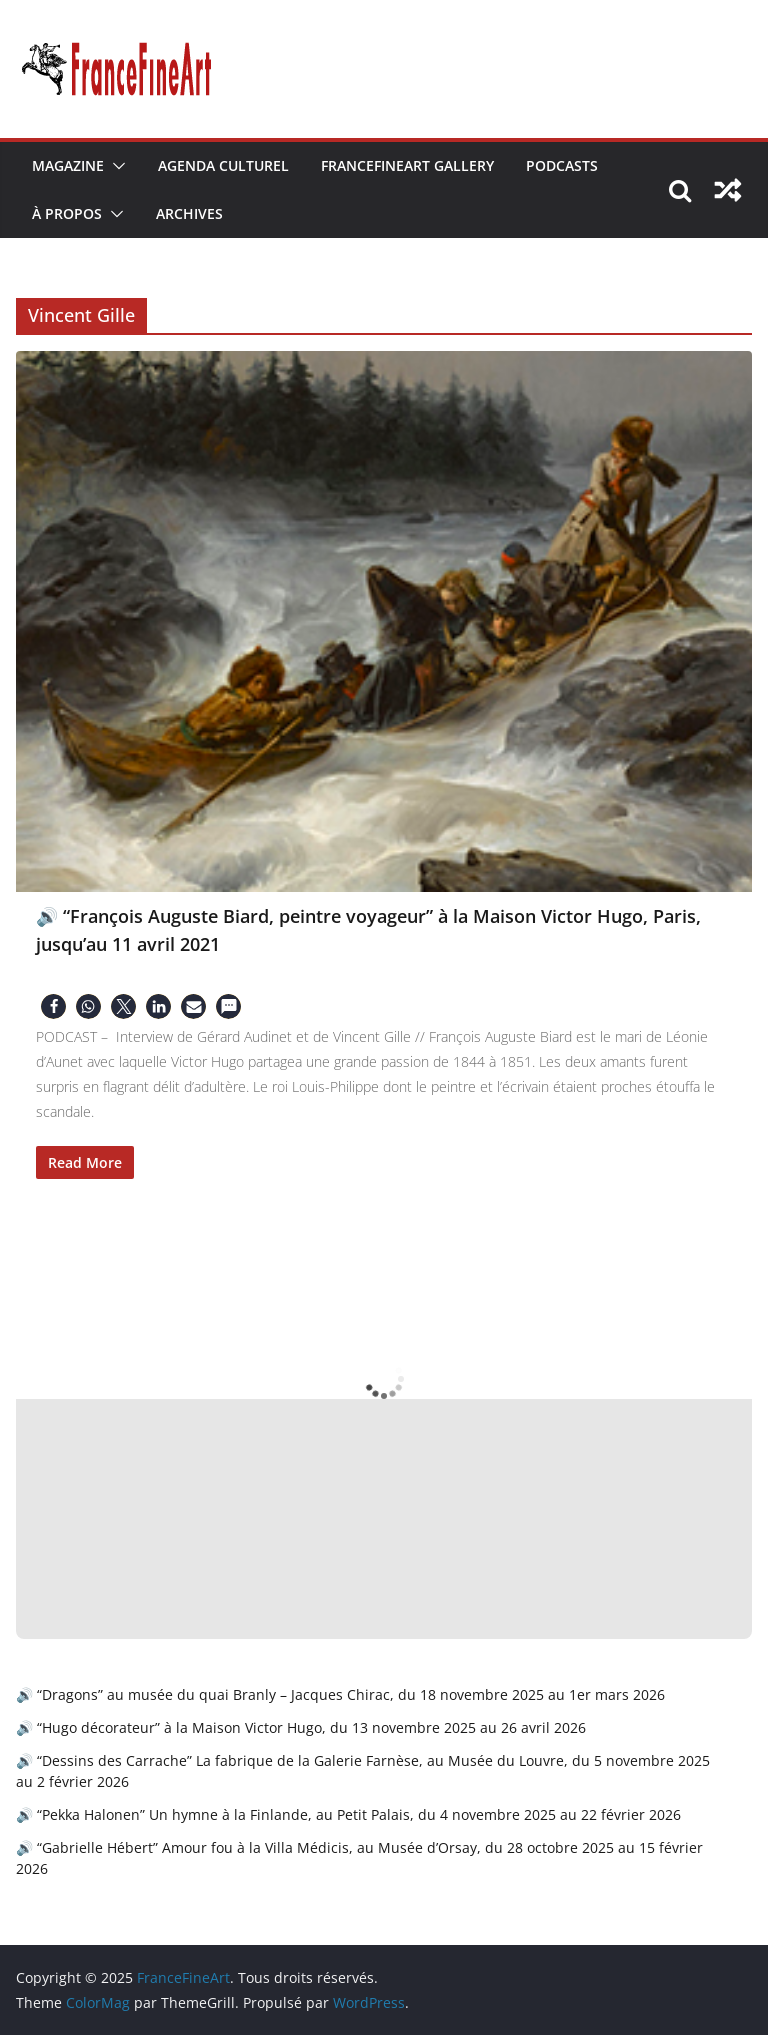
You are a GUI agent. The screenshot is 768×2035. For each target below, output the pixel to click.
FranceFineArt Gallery (407, 165)
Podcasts (562, 165)
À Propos (67, 213)
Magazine (68, 165)
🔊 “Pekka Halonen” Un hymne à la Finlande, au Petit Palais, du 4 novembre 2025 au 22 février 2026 (348, 1814)
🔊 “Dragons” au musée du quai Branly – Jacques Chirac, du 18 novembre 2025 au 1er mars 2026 (340, 1694)
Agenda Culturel (223, 165)
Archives (189, 213)
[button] (115, 166)
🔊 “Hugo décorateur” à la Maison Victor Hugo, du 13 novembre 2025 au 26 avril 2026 (301, 1727)
